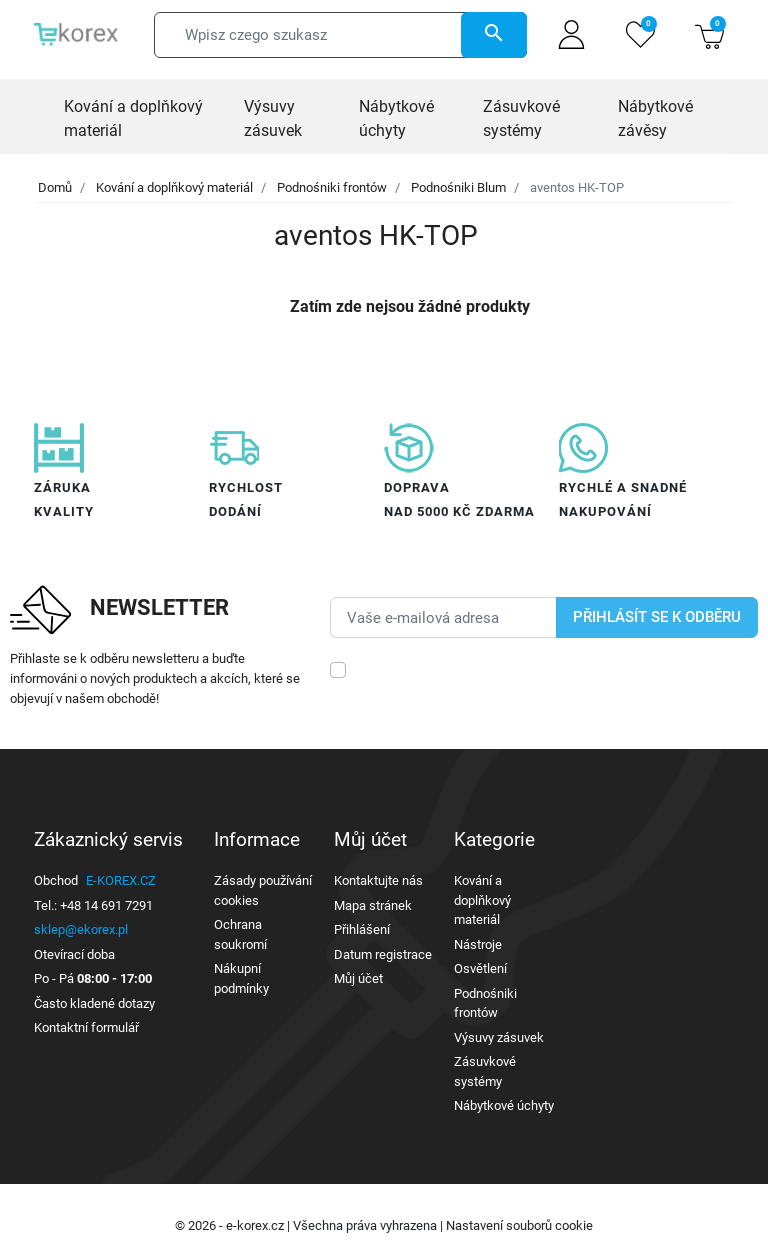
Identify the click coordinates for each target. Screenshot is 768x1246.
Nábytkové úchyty (504, 1105)
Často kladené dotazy (94, 1003)
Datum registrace (383, 954)
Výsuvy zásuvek (499, 1037)
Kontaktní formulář (86, 1027)
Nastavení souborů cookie (519, 1225)
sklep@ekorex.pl (81, 929)
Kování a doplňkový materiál (174, 187)
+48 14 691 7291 (106, 905)
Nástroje (478, 944)
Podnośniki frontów (332, 187)
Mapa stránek (373, 905)
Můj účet (358, 978)
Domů (55, 187)
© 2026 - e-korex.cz (231, 1225)
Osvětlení (480, 968)
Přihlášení (362, 929)
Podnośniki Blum (458, 187)
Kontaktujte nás (378, 880)
